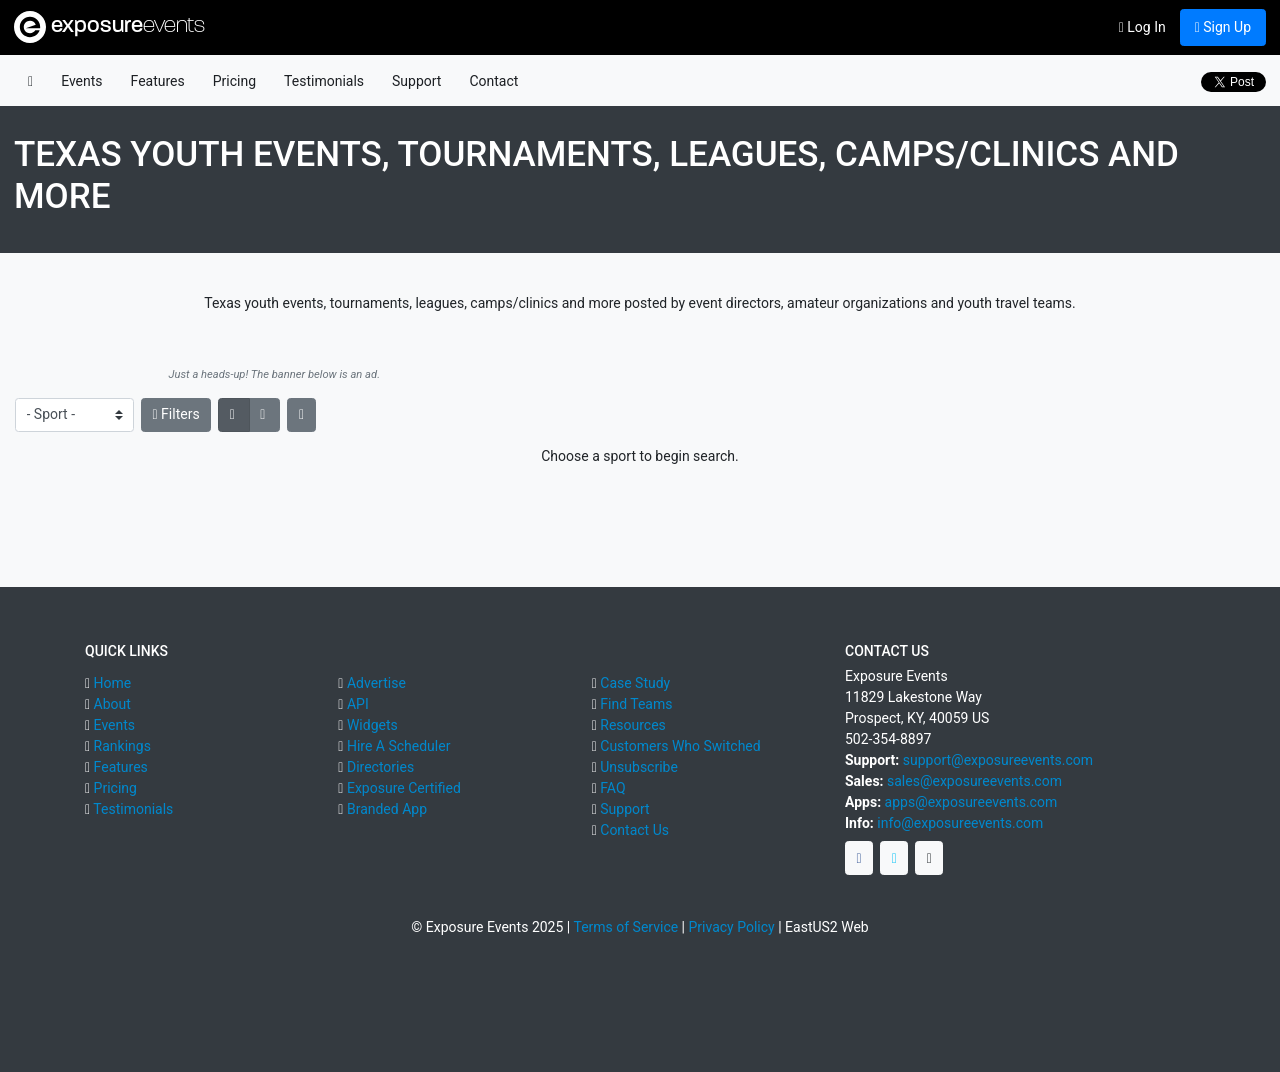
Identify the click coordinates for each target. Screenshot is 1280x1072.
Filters (176, 414)
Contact (493, 81)
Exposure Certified (404, 788)
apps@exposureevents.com (971, 802)
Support (416, 81)
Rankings (122, 746)
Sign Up (1223, 27)
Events (81, 81)
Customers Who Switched (680, 746)
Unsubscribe (639, 767)
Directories (380, 767)
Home (113, 683)
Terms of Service (625, 927)
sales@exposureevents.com (974, 781)
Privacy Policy (732, 927)
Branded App (387, 809)
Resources (633, 725)
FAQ (612, 788)
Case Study (635, 683)
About (112, 704)
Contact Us (634, 830)
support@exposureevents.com (998, 760)
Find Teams (636, 704)
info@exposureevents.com (960, 823)
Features (158, 81)
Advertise (376, 683)
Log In (1142, 27)
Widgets (372, 725)
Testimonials (324, 81)
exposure (109, 27)
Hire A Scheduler (398, 746)
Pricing (234, 81)
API (358, 704)
